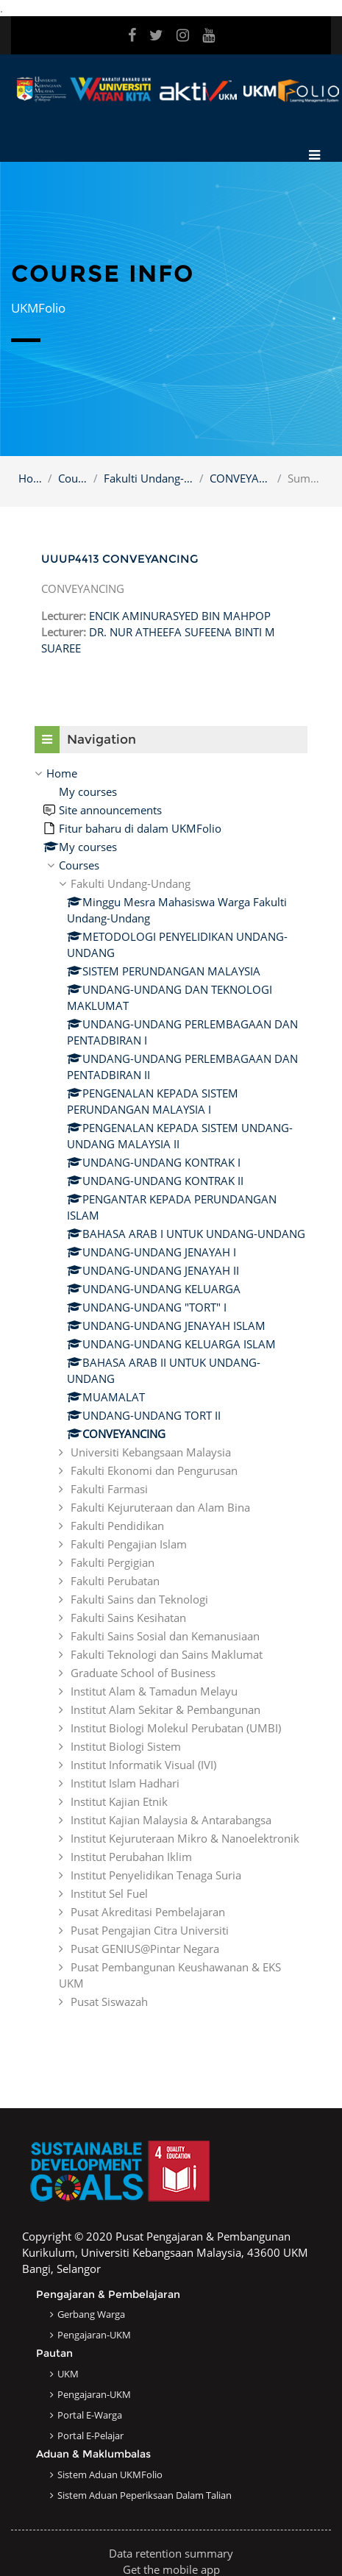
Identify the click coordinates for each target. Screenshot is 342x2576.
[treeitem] (171, 1387)
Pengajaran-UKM (94, 2334)
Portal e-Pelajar (90, 2435)
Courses (72, 478)
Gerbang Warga (91, 2314)
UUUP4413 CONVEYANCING (119, 559)
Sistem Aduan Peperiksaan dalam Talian (144, 2495)
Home (30, 478)
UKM (68, 2373)
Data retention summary (171, 2553)
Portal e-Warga (89, 2415)
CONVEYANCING (240, 478)
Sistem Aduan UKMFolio (110, 2474)
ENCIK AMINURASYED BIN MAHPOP (180, 615)
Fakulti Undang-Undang (149, 478)
